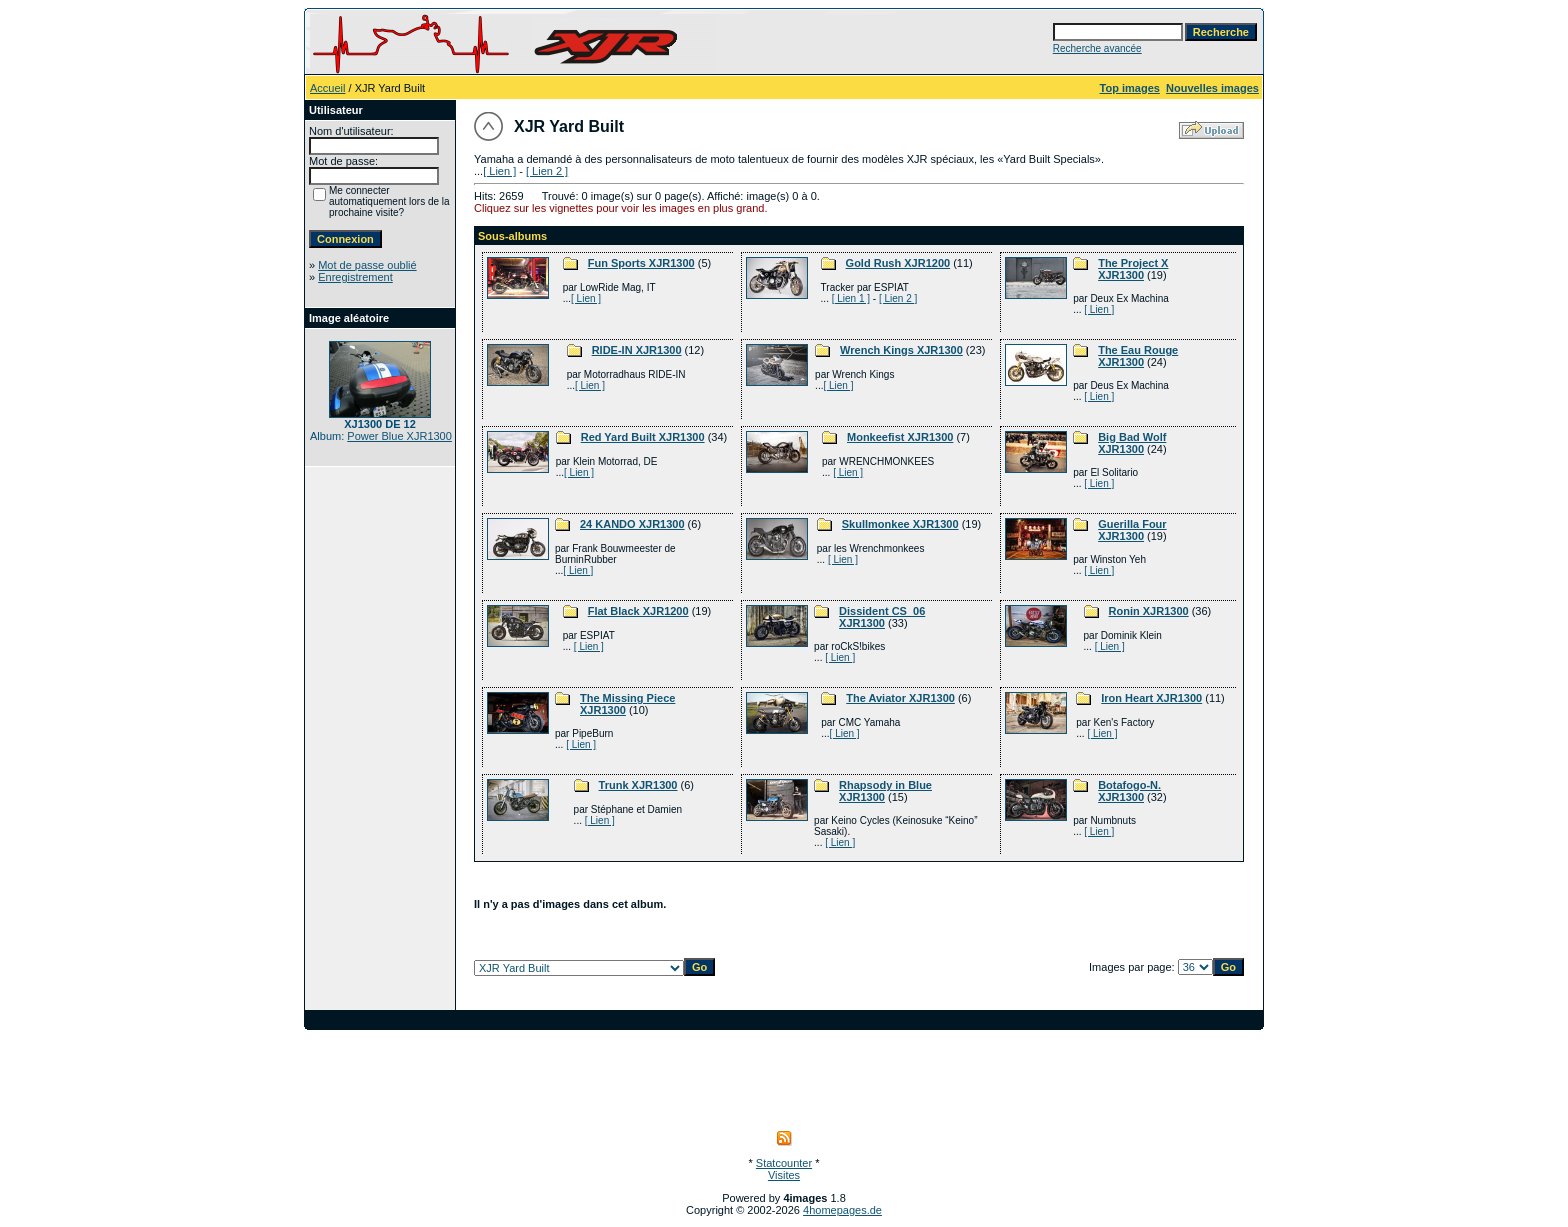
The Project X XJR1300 (1133, 269)
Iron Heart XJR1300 (1151, 698)
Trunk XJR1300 (638, 785)
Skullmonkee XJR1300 (900, 524)
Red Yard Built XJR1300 (643, 437)
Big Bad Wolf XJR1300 (1132, 443)
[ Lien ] (499, 171)
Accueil (327, 88)
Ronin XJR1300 (1149, 611)
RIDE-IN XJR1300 (637, 350)
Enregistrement (355, 277)
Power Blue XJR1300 (399, 436)
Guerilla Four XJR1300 (1132, 530)
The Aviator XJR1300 (900, 698)
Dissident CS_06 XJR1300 (882, 617)
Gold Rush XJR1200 (898, 263)
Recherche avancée (1097, 48)
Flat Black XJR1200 (638, 611)
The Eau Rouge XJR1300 (1138, 356)
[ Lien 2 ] (547, 171)
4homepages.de (842, 1210)
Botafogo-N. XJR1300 (1129, 791)
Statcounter (784, 1163)
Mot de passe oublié (367, 265)
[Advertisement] (784, 1075)
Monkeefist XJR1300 (900, 437)
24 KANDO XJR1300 (632, 524)
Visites (784, 1175)
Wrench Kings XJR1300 (901, 350)
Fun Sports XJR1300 (641, 263)
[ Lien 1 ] (851, 298)
